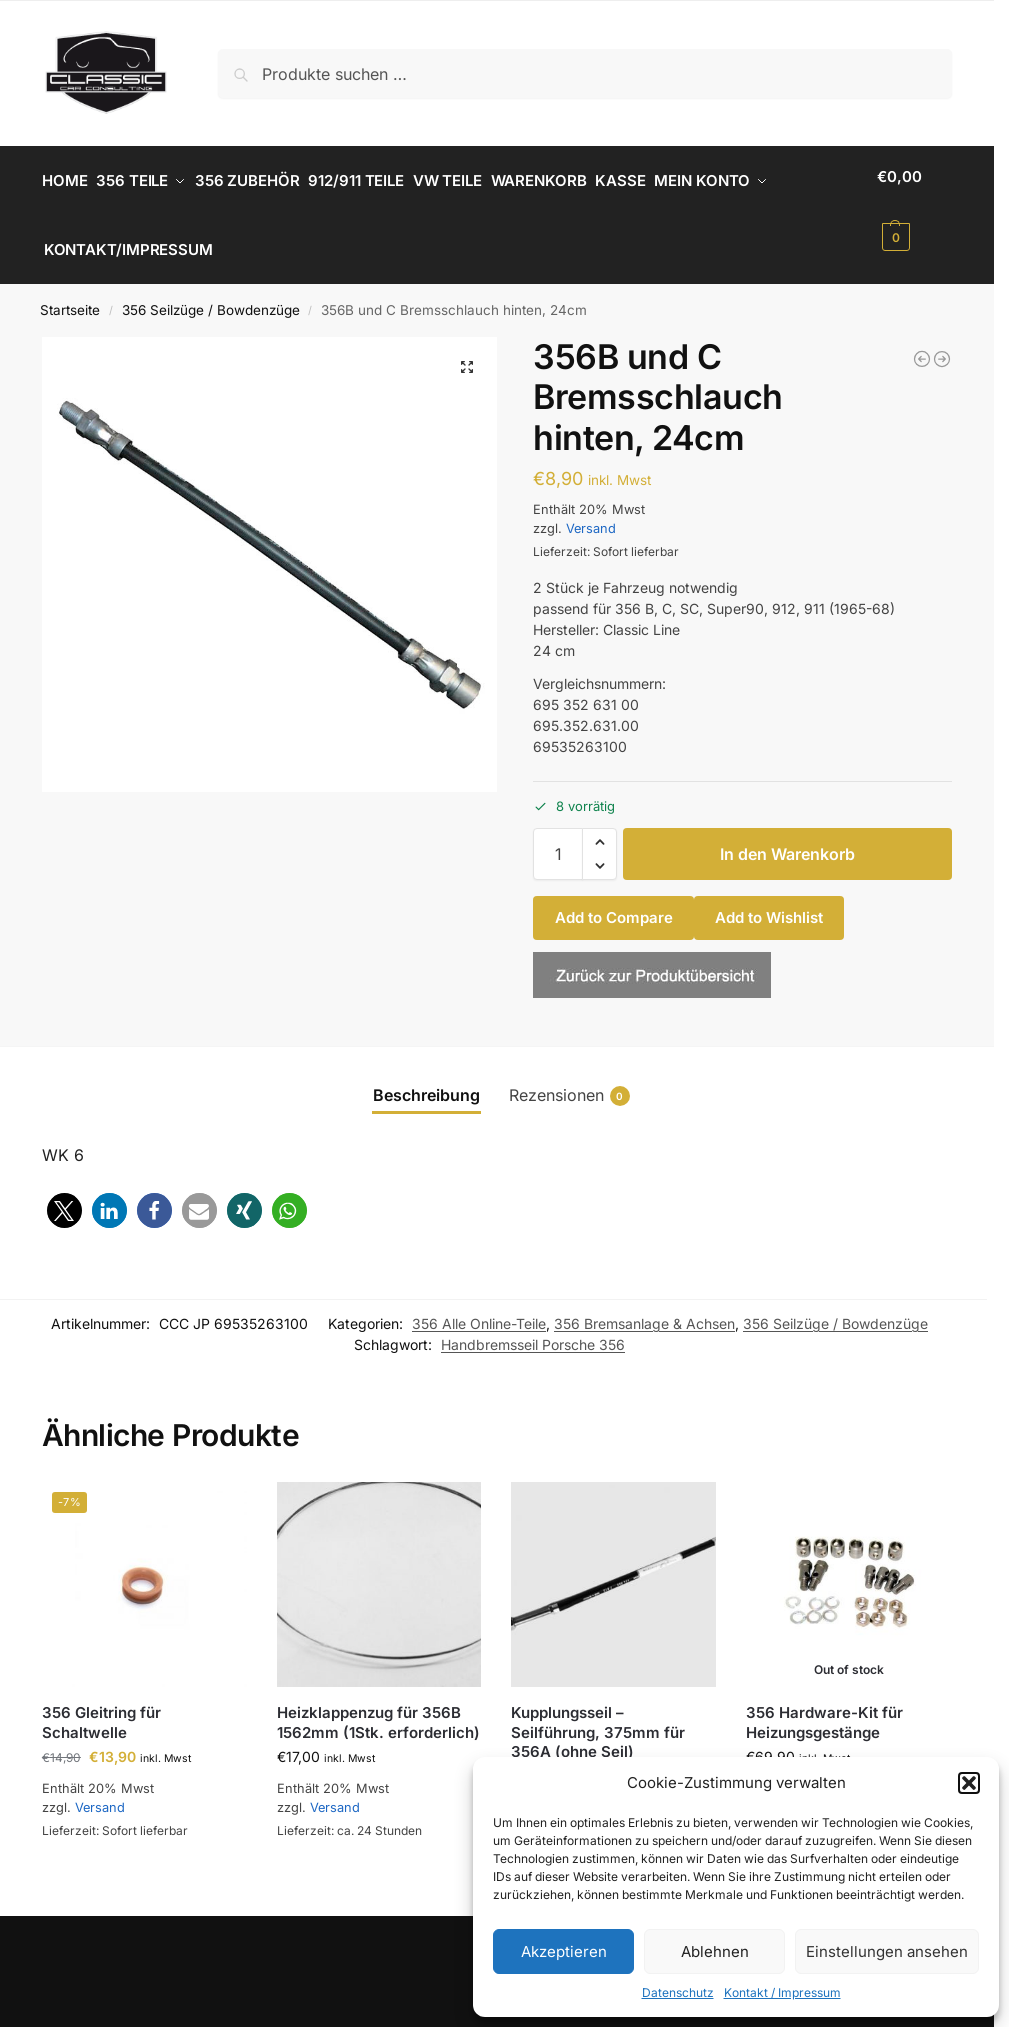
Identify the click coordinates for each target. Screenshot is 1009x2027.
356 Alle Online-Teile (479, 1306)
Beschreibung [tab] (426, 1077)
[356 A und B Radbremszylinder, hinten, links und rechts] (922, 341)
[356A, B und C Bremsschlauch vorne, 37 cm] (942, 341)
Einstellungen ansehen (887, 1951)
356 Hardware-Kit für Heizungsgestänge (824, 1705)
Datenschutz (678, 1992)
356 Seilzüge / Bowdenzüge (211, 293)
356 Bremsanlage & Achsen (644, 1306)
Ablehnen (715, 1951)
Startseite (70, 293)
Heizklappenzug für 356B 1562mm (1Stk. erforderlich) (378, 1705)
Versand (591, 510)
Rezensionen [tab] (569, 1077)
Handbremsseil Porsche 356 (533, 1327)
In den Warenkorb (787, 837)
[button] (969, 1783)
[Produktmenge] (558, 837)
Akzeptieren (564, 1951)
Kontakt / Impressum (782, 1992)
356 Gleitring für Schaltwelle (101, 1705)
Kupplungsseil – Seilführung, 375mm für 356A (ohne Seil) (598, 1715)
